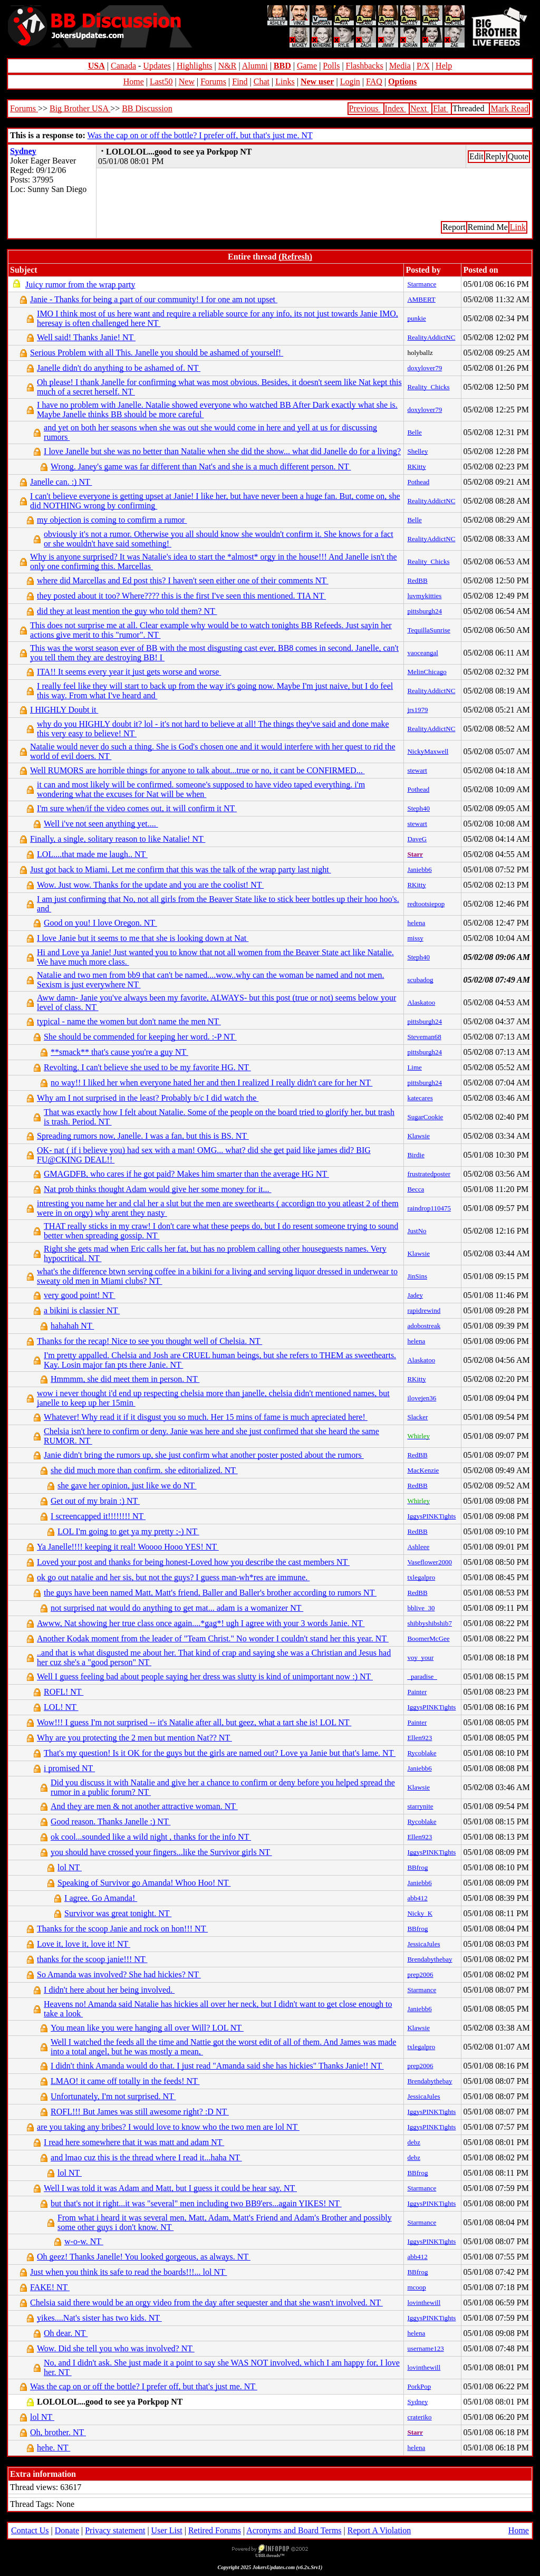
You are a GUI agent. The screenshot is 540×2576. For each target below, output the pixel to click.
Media (400, 65)
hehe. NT (53, 2447)
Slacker (417, 1417)
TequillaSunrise (428, 630)
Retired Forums (214, 2530)
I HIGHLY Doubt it (64, 709)
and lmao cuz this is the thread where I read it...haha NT (146, 2157)
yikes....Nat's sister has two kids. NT (99, 2317)
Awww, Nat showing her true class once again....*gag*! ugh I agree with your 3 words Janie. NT (200, 1623)
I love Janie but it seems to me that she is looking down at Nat (142, 938)
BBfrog (417, 1867)
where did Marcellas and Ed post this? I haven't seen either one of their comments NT (183, 580)
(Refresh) (295, 256)
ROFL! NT (63, 1691)
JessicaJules (423, 1944)
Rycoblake (421, 1753)
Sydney (23, 151)
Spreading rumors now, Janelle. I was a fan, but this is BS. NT (143, 1135)
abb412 (417, 1898)
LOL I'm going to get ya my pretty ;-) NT (128, 1531)
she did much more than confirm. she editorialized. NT (144, 1470)
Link (518, 227)
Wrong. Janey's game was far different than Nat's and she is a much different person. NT (201, 466)
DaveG (417, 839)
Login (350, 81)
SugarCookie (425, 1117)
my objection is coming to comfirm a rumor (112, 519)
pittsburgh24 (424, 611)
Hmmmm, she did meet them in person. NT (125, 1378)
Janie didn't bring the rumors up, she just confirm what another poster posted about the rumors (204, 1454)
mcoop (416, 2287)
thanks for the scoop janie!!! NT (92, 1959)
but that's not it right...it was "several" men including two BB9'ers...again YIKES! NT (196, 2203)
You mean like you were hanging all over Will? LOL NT (147, 2027)
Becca (415, 1189)
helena (416, 923)
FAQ (374, 81)
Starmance (421, 284)
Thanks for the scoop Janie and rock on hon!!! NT (122, 1928)
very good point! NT (79, 1295)
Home (133, 81)
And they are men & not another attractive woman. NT (144, 1806)
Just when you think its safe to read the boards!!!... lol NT (128, 2271)
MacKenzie (423, 1470)
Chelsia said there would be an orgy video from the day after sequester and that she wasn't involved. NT (206, 2302)
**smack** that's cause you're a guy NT (119, 1051)
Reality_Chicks (428, 387)
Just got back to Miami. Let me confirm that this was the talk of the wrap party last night (180, 869)
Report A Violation (379, 2530)
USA (96, 65)
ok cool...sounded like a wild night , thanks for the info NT (151, 1836)
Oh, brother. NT (58, 2432)
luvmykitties (424, 596)
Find (239, 81)
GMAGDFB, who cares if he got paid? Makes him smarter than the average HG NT (186, 1173)
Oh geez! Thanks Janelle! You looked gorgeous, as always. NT (143, 2256)
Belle (414, 432)
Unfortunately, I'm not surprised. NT (113, 2096)
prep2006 (420, 1974)
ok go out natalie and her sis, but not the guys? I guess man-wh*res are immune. (173, 1577)
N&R (227, 65)
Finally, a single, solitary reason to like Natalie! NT (117, 838)
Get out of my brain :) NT (95, 1500)
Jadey (415, 1295)
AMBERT (421, 299)
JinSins (417, 1276)
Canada (123, 65)
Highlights (195, 65)
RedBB (417, 580)
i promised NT (69, 1768)
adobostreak (423, 1326)
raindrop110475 (429, 1208)
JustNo (416, 1231)
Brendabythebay (429, 1959)
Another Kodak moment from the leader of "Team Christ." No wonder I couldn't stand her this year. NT (213, 1638)
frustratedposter (428, 1174)
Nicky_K (419, 1913)
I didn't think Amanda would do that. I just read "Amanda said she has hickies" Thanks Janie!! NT (217, 2065)
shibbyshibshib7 (429, 1623)
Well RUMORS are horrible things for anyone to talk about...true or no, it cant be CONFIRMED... (197, 770)
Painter (417, 1692)
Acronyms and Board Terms (293, 2530)
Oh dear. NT (66, 2333)
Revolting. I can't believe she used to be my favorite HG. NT (147, 1067)
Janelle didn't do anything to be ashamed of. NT (118, 367)
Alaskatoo (421, 1002)
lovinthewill (423, 2302)
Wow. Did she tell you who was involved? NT (116, 2348)
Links (284, 81)
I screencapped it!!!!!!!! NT (98, 1516)
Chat (261, 81)
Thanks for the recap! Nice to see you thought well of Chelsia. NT (149, 1341)
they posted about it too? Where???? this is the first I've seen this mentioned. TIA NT (181, 595)
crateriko (419, 2417)
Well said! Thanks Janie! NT (86, 337)
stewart (417, 770)
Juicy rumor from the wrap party (80, 284)
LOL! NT (61, 1707)
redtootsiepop (426, 904)
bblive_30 (421, 1608)
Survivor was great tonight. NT (117, 1913)
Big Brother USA (80, 108)
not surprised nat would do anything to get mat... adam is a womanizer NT (177, 1607)
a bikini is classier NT (82, 1310)
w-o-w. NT (83, 2241)
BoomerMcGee (428, 1638)
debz (413, 2142)
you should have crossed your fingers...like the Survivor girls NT (161, 1852)
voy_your (420, 1657)
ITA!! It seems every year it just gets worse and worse (129, 671)
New (187, 81)
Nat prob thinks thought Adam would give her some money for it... (158, 1189)
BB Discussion (147, 108)
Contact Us (30, 2530)
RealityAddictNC (431, 337)
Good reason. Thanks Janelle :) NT (110, 1821)
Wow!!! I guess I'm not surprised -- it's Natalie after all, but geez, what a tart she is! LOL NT (194, 1722)
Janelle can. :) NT (61, 481)
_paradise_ (422, 1676)
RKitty (416, 466)
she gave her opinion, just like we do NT (127, 1485)
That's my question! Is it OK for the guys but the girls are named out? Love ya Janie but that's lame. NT (220, 1752)
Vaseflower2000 (429, 1562)
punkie (416, 318)
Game (307, 65)
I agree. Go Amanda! (100, 1897)
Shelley (417, 451)
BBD (282, 65)
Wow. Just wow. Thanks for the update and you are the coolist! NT (150, 884)
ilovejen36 (421, 1398)
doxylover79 (424, 368)
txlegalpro (421, 1577)
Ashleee (418, 1547)
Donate (67, 2530)
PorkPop (419, 2386)
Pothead (418, 482)
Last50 (161, 81)
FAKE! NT (50, 2287)
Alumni (255, 65)
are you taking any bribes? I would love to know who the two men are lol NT (168, 2126)
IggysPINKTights (431, 1516)
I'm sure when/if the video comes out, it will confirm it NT (137, 808)
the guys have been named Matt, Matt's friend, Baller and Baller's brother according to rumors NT (210, 1592)
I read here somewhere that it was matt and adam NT (134, 2142)
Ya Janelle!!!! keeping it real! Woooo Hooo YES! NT (128, 1546)
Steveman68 (424, 1037)
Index (395, 108)
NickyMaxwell (427, 751)
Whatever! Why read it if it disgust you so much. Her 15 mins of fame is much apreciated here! (206, 1416)
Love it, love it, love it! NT (83, 1943)
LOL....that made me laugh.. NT (92, 854)
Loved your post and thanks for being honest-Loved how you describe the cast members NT (193, 1562)
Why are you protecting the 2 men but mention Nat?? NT (134, 1737)
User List (166, 2530)
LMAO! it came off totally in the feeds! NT (125, 2081)
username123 (425, 2348)
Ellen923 (419, 1738)
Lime (414, 1067)
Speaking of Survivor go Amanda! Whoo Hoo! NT (143, 1882)
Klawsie (418, 1136)
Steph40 (418, 808)
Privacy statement (115, 2530)
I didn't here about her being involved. (109, 1989)
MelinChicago (426, 672)
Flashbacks (364, 65)
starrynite (420, 1806)
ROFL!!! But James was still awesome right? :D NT (140, 2111)
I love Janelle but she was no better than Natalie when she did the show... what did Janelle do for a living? (222, 451)
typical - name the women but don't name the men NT (129, 1021)
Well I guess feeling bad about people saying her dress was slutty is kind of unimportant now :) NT (205, 1676)
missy (415, 938)
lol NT (69, 1867)
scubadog (420, 980)
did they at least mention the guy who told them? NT (127, 611)
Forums (213, 81)
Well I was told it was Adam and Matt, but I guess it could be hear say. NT (170, 2188)
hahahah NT (72, 1325)
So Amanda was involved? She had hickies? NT (119, 1974)
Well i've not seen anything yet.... (101, 823)
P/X (423, 65)
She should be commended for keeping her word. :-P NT (140, 1036)
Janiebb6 (419, 869)
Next (419, 108)
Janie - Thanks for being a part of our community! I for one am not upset (153, 299)
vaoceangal (422, 653)
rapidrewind (423, 1310)
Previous (365, 108)
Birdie (416, 1155)
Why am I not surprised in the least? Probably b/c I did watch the (147, 1097)
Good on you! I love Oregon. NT (100, 922)
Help (444, 65)
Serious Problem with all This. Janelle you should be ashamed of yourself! (156, 352)
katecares (419, 1098)
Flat (440, 108)
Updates (156, 65)
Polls (331, 65)
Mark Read (509, 108)
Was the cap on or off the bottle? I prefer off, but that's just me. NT (200, 135)
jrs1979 (417, 710)
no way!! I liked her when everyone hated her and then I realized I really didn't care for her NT (211, 1082)
